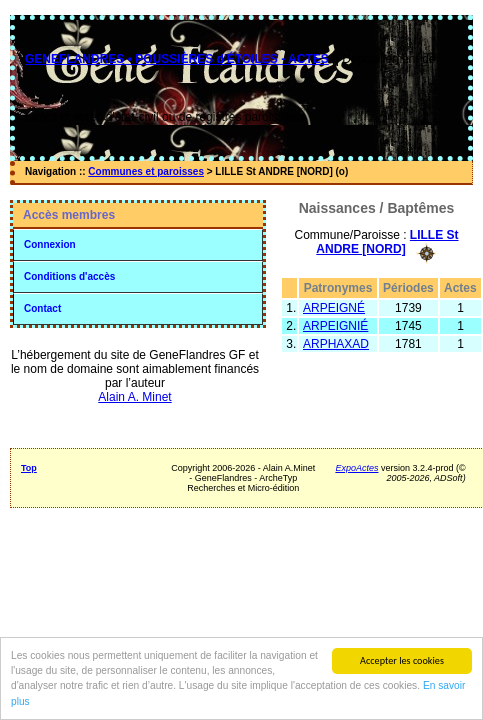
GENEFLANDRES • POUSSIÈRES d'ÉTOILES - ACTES (177, 59)
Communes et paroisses (146, 171)
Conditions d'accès (69, 276)
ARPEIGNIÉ (335, 326)
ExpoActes (356, 468)
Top (29, 468)
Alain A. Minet (134, 397)
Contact (42, 308)
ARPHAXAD (336, 344)
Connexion (50, 244)
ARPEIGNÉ (334, 308)
